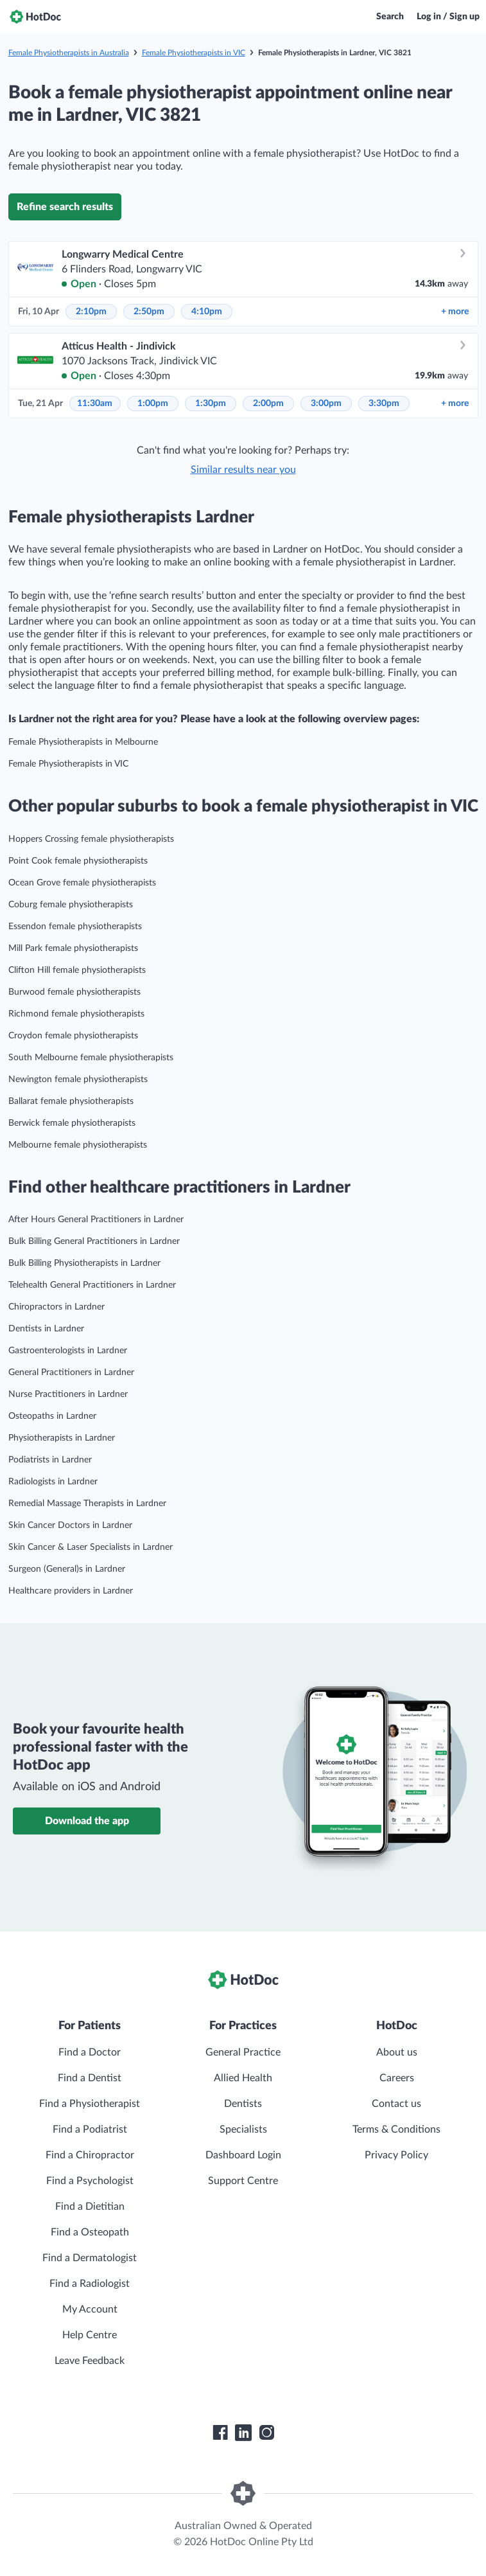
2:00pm (268, 403)
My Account (89, 2309)
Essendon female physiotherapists (75, 926)
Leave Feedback (90, 2361)
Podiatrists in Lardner (50, 1459)
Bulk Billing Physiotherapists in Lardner (84, 1263)
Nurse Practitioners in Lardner (68, 1394)
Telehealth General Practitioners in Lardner (92, 1285)
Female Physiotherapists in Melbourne (83, 742)
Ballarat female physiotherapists (71, 1101)
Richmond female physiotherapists (76, 1013)
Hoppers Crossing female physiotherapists (91, 839)
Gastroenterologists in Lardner (67, 1350)
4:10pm (206, 311)
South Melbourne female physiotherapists (90, 1057)
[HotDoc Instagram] (266, 2432)
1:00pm (152, 403)
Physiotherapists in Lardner (61, 1438)
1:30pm (210, 403)
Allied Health (243, 2078)
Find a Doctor (89, 2052)
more (455, 311)
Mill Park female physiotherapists (73, 948)
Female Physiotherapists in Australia (68, 53)
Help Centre (89, 2335)
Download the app (87, 1821)
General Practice (243, 2052)
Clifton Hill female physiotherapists (77, 970)
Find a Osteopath (90, 2232)
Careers (396, 2078)
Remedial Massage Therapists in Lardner (87, 1503)
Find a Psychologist (90, 2181)
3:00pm (326, 403)
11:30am (94, 403)
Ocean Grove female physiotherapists (82, 882)
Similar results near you (243, 470)
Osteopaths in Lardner (52, 1416)
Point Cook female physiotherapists (78, 861)
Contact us (396, 2104)
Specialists (243, 2129)
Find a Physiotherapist (89, 2104)
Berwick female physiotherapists (71, 1123)
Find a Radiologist (89, 2283)
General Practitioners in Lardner (71, 1372)
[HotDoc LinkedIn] (243, 2432)
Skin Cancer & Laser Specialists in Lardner (90, 1547)
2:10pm (91, 311)
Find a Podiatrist (90, 2129)
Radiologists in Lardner (53, 1481)
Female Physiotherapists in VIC (193, 53)
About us (396, 2052)
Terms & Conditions (396, 2129)
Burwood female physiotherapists (74, 992)
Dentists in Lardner (46, 1328)
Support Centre (243, 2181)
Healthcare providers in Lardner (70, 1590)
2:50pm (149, 311)
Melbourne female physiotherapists (77, 1145)
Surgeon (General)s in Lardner (66, 1569)
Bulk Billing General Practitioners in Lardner (94, 1241)
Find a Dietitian (90, 2206)
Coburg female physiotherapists (70, 904)
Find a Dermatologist (89, 2258)
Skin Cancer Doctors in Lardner (70, 1525)
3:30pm (384, 403)
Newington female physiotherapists (78, 1079)
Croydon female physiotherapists (73, 1035)
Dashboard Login (243, 2155)
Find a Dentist (89, 2078)
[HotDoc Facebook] (220, 2432)
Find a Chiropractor (90, 2155)
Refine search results (65, 207)
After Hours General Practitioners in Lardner (96, 1219)
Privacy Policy (396, 2155)
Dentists (243, 2104)
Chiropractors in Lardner (56, 1306)
